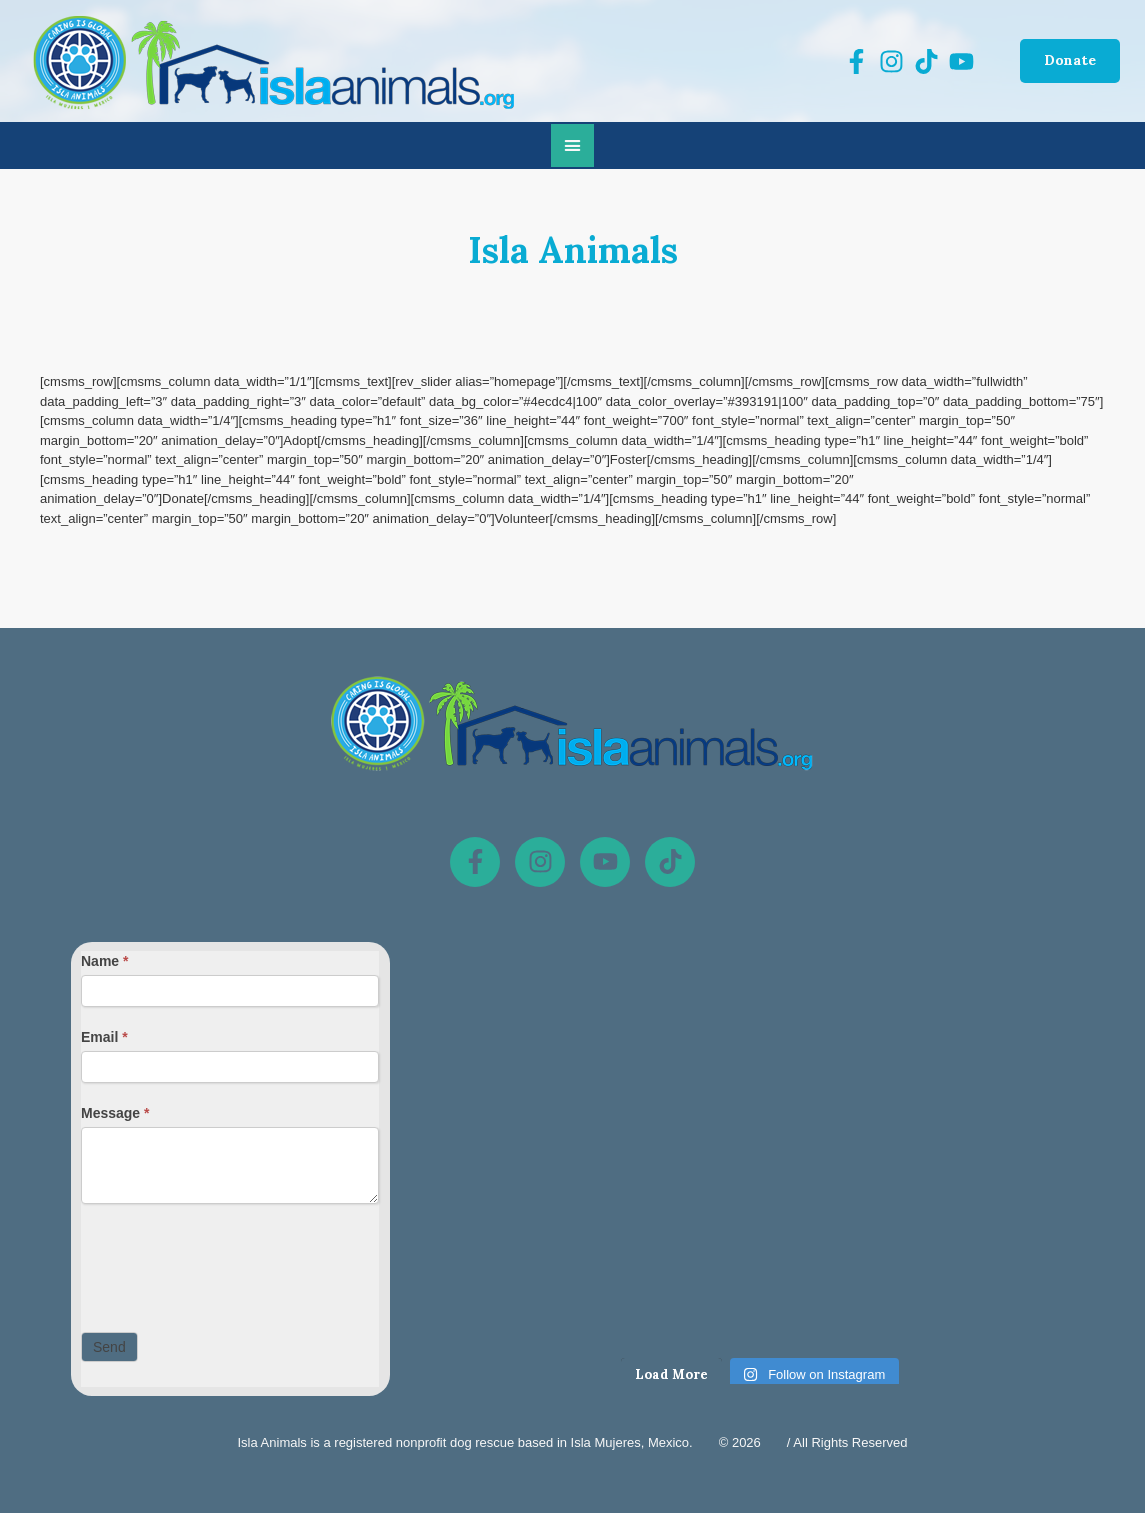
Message (115, 1113)
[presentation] (233, 1263)
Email (104, 1037)
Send (109, 1347)
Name (104, 961)
